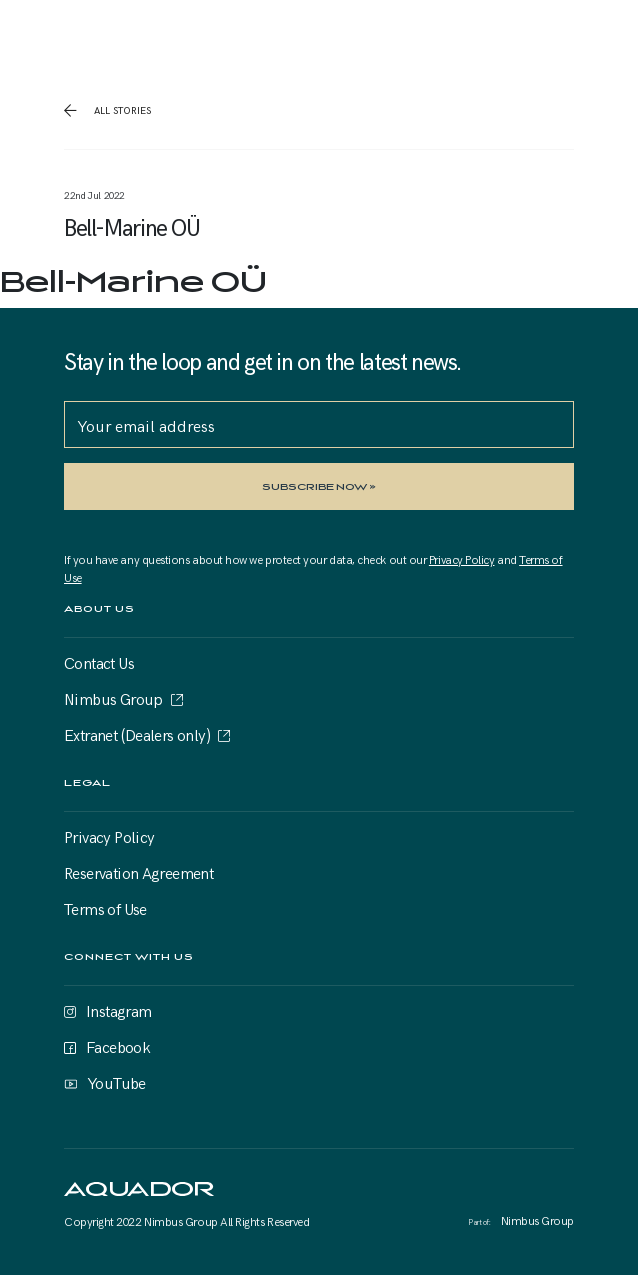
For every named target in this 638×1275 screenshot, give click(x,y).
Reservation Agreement (138, 872)
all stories (121, 110)
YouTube (116, 1082)
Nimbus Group (113, 698)
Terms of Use (105, 908)
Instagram (119, 1010)
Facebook (118, 1046)
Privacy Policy (462, 559)
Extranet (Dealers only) (137, 734)
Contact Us (99, 662)
